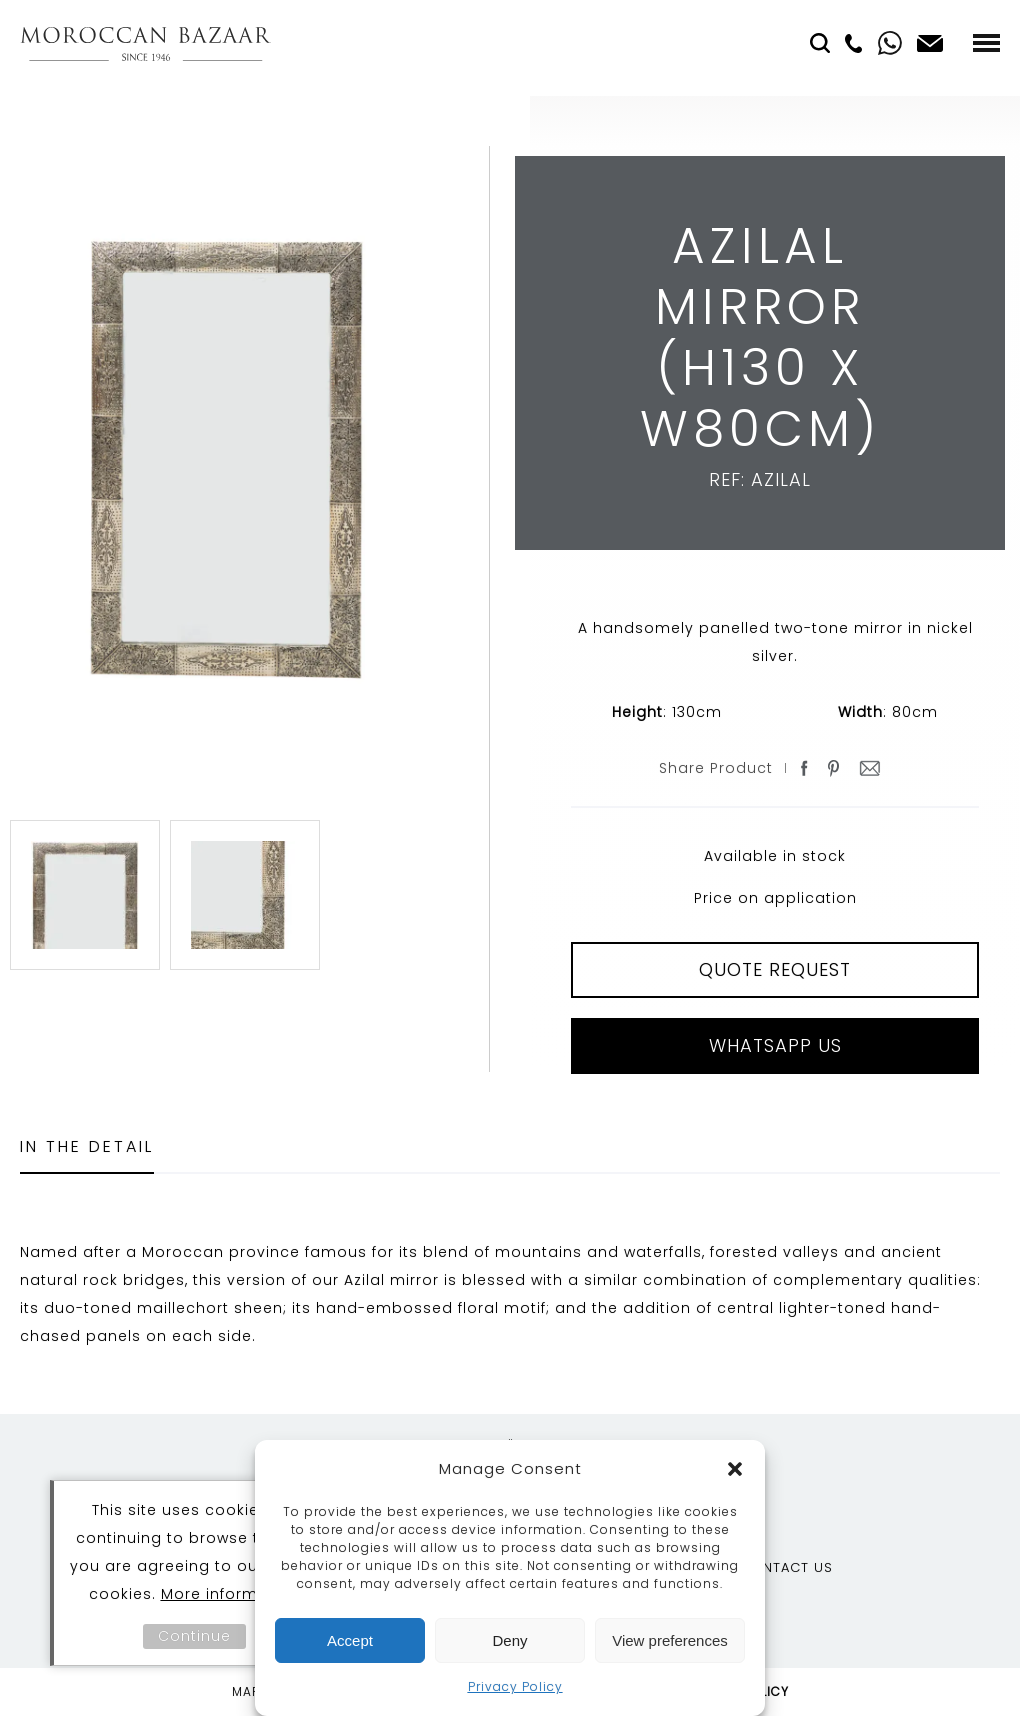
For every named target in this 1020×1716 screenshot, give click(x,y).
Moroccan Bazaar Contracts (145, 43)
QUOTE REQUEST (775, 969)
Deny (509, 1640)
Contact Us (786, 1567)
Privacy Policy (515, 1686)
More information (230, 1594)
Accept (350, 1640)
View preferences (670, 1640)
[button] (735, 1469)
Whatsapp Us (775, 1045)
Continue (194, 1636)
